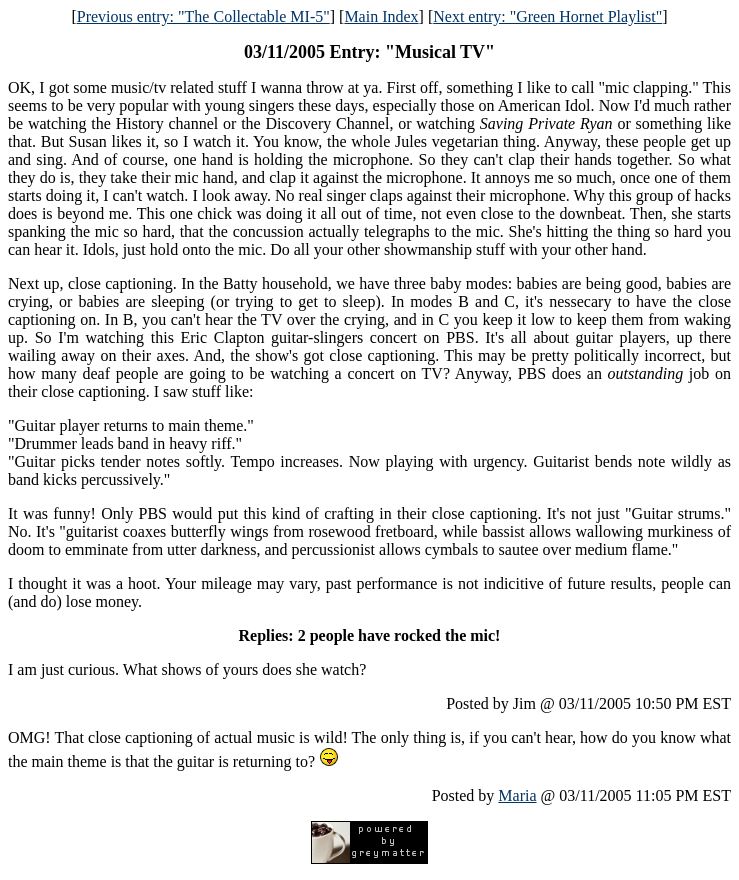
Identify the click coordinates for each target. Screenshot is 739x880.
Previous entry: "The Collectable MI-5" (203, 16)
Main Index (381, 16)
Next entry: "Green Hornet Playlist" (547, 16)
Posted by (465, 795)
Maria (517, 795)
